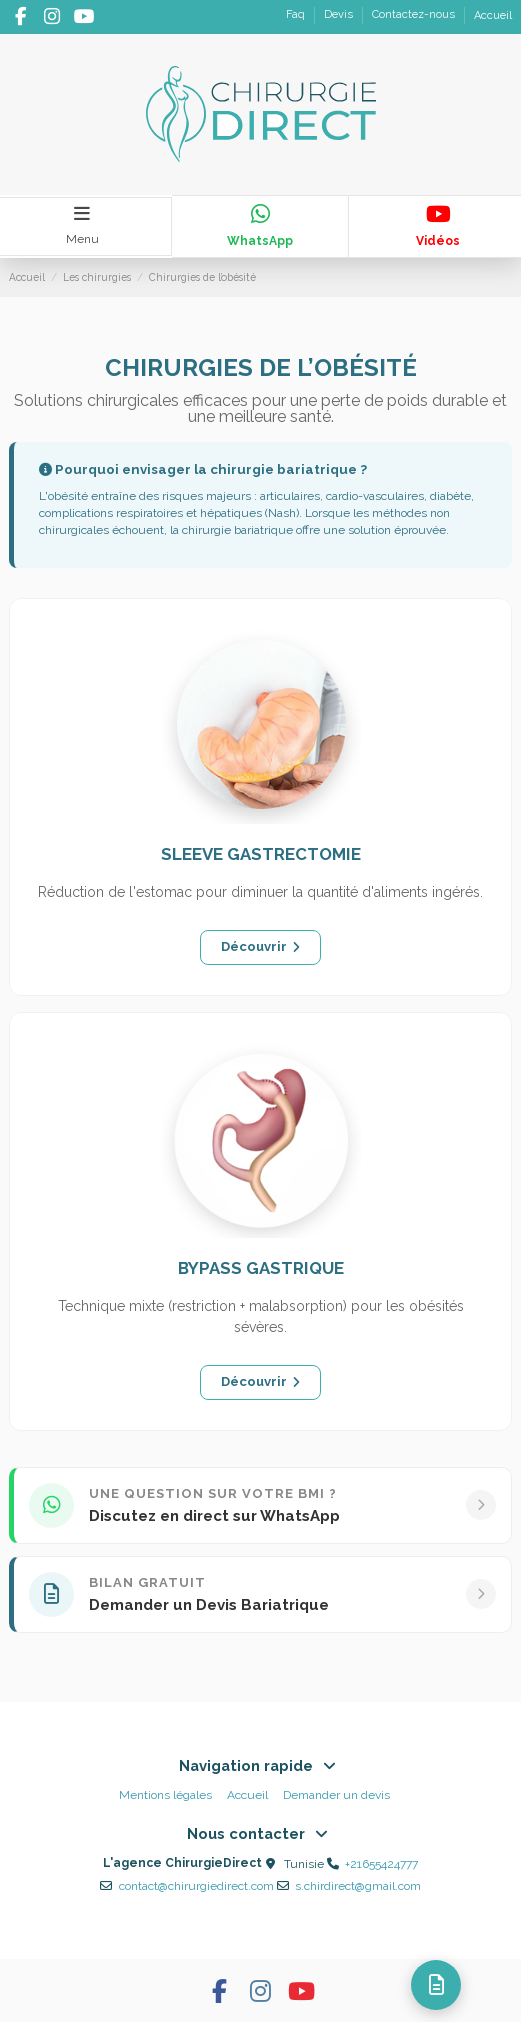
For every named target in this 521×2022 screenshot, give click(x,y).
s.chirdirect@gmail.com (358, 1886)
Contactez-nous (415, 15)
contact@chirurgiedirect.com (196, 1886)
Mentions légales (165, 1795)
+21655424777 (381, 1864)
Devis (340, 15)
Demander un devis (336, 1795)
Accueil (493, 15)
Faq (297, 15)
